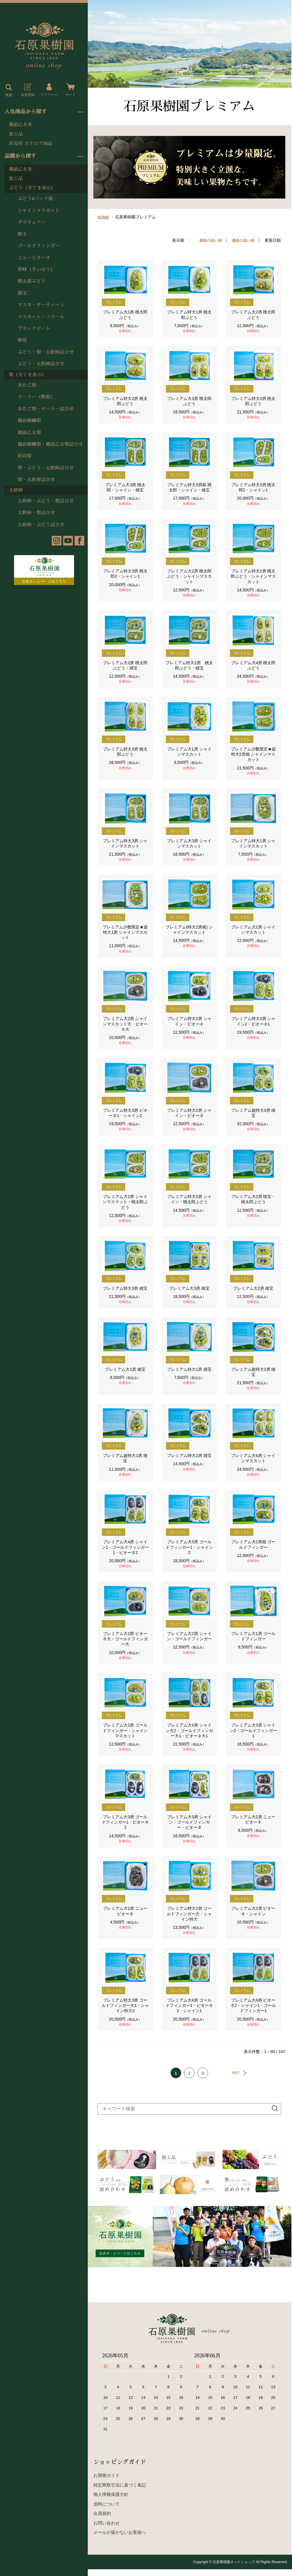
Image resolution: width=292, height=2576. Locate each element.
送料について (106, 2510)
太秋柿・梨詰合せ (36, 512)
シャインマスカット (39, 210)
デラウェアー (32, 222)
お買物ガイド (106, 2482)
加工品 (16, 134)
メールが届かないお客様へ (119, 2539)
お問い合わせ (106, 2529)
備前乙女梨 (29, 432)
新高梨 (25, 456)
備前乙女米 (20, 124)
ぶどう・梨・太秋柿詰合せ (46, 352)
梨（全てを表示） (27, 374)
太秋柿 (16, 490)
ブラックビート (34, 328)
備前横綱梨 (29, 420)
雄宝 (22, 293)
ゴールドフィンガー (39, 246)
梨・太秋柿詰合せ (36, 479)
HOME (103, 217)
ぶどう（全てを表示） (32, 188)
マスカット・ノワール (41, 317)
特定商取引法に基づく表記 (119, 2491)
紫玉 (22, 234)
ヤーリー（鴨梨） (36, 397)
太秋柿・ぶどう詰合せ (41, 524)
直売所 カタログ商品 (30, 143)
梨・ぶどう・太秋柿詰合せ (46, 468)
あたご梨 (27, 385)
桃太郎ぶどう (32, 281)
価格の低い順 (208, 240)
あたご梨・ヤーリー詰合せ (46, 409)
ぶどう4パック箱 (35, 198)
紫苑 (22, 340)
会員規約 (102, 2520)
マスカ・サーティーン (41, 305)
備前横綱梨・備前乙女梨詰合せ (50, 444)
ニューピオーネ (34, 257)
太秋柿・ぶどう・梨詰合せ (46, 501)
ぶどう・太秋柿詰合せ (41, 364)
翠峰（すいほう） (36, 269)
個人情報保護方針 (110, 2501)
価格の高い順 (242, 240)
